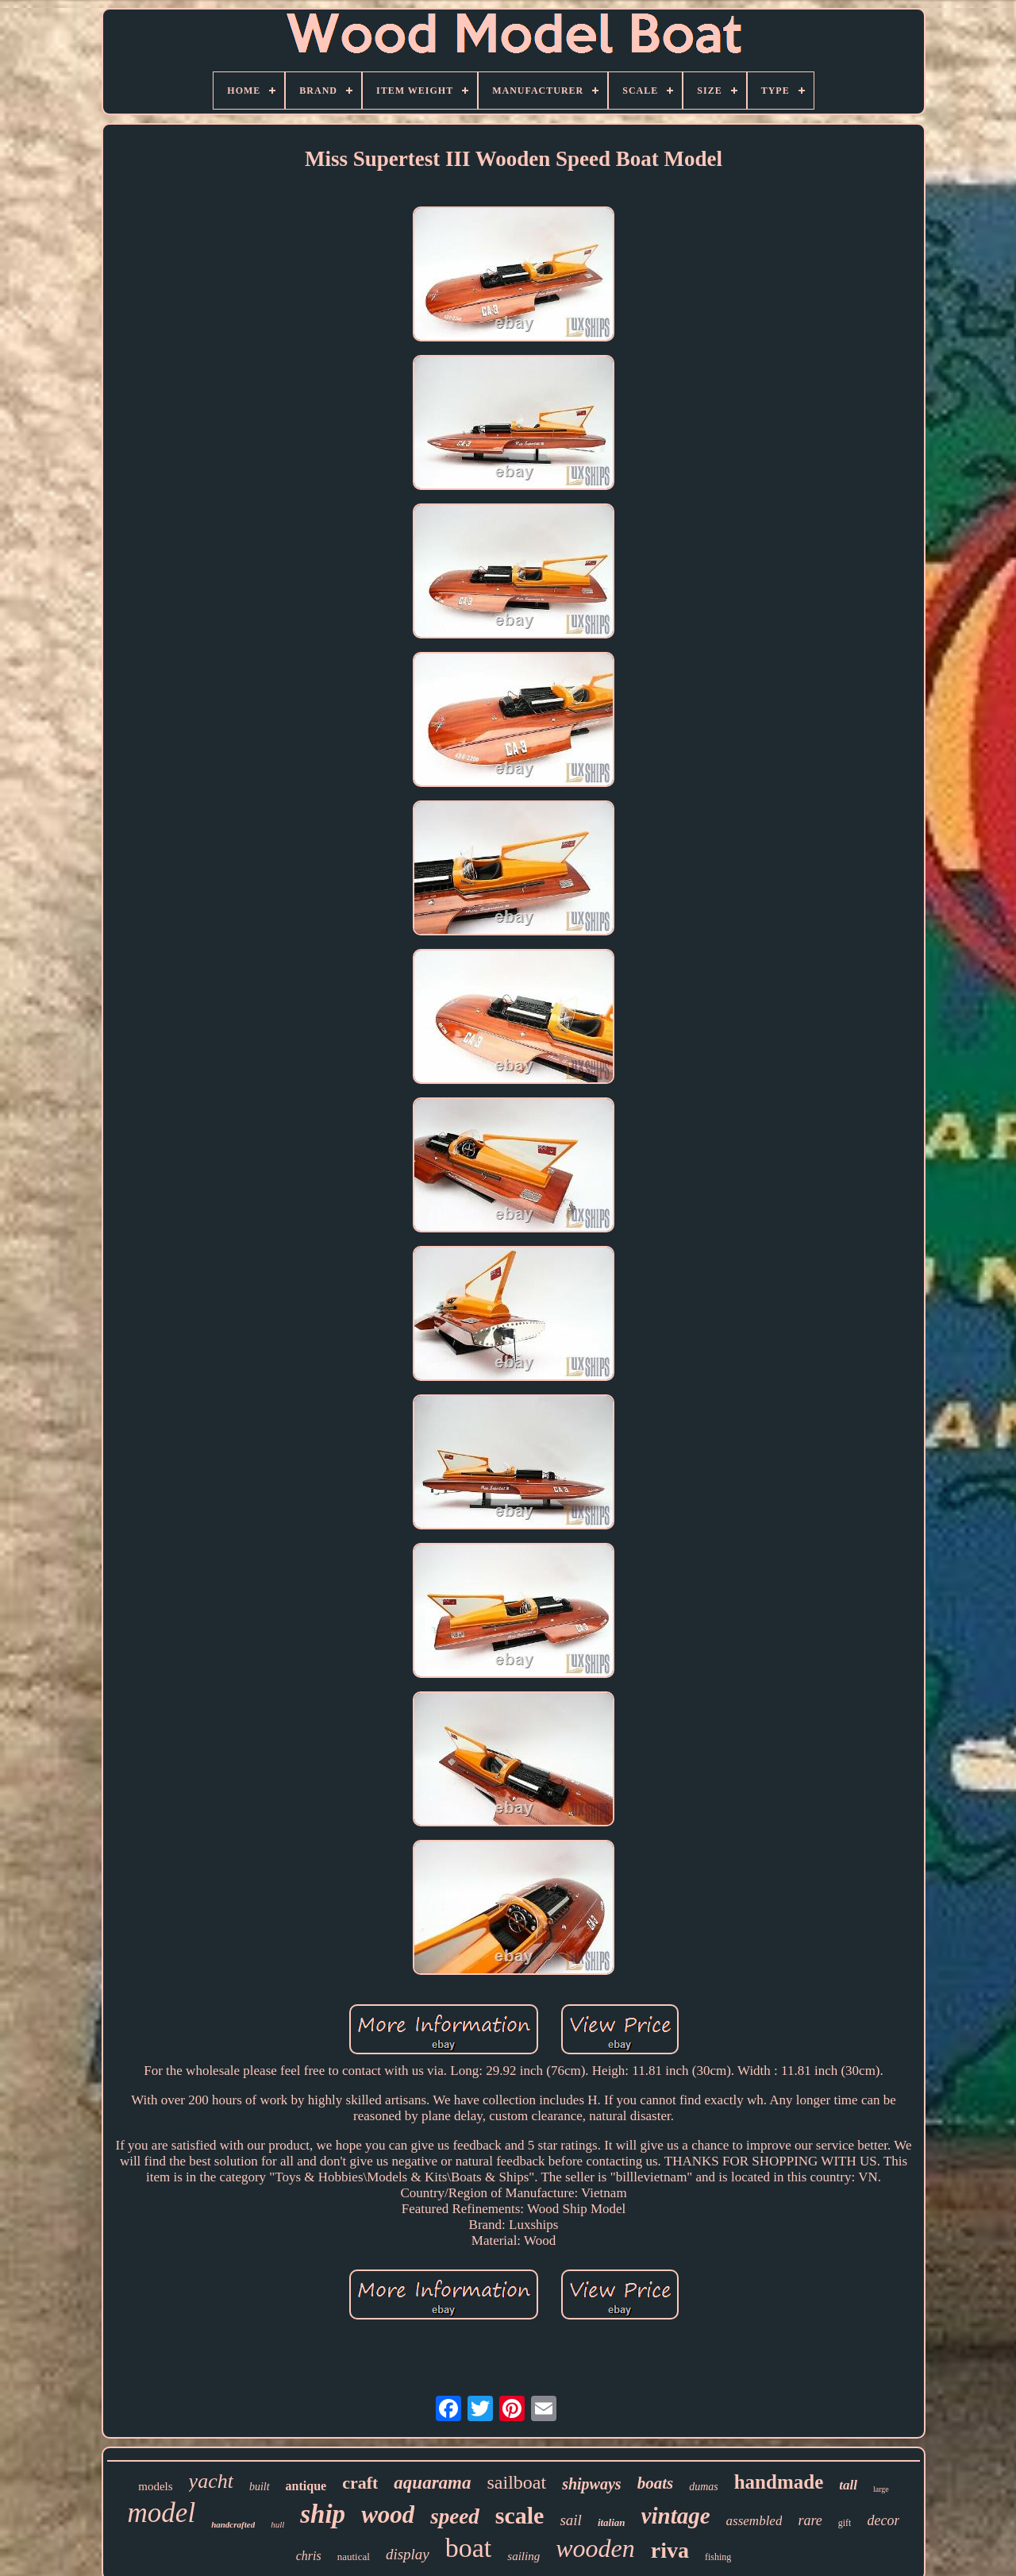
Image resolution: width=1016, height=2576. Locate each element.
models (155, 2486)
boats (655, 2483)
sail (570, 2520)
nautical (353, 2557)
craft (360, 2483)
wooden (595, 2548)
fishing (718, 2557)
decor (883, 2520)
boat (468, 2548)
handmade (779, 2482)
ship (322, 2514)
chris (308, 2556)
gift (845, 2522)
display (407, 2554)
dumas (703, 2487)
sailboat (517, 2482)
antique (306, 2486)
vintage (675, 2515)
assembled (754, 2520)
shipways (591, 2484)
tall (848, 2485)
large (881, 2489)
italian (611, 2522)
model (162, 2512)
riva (670, 2550)
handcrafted (233, 2524)
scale (520, 2515)
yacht (211, 2481)
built (259, 2487)
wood (387, 2514)
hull (277, 2524)
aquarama (432, 2483)
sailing (523, 2556)
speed (454, 2516)
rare (810, 2520)
